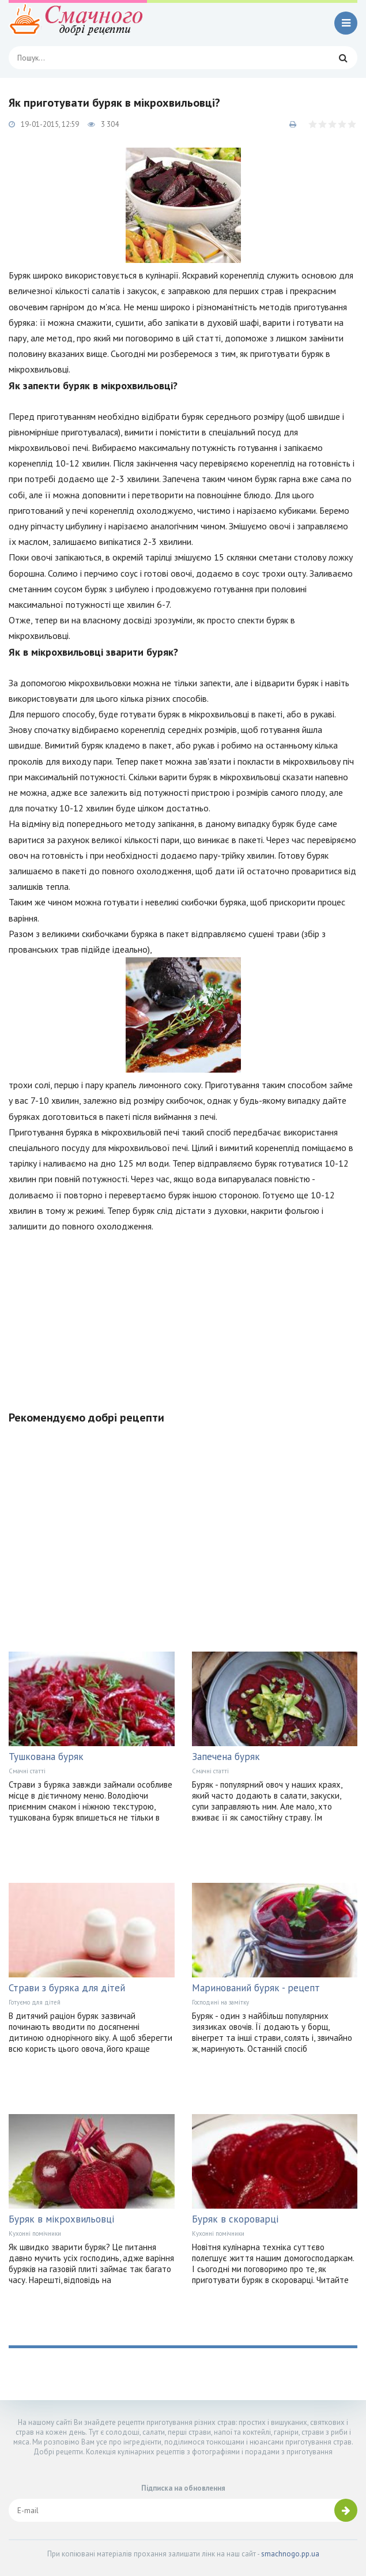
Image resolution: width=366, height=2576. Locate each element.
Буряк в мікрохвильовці (61, 2219)
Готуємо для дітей (35, 2002)
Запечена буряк (226, 1756)
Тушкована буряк (46, 1756)
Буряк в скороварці (235, 2219)
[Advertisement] (183, 1315)
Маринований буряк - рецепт (256, 1987)
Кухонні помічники (35, 2233)
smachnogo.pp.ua (290, 2554)
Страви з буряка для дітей (67, 1987)
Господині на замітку (220, 2002)
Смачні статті (27, 1771)
